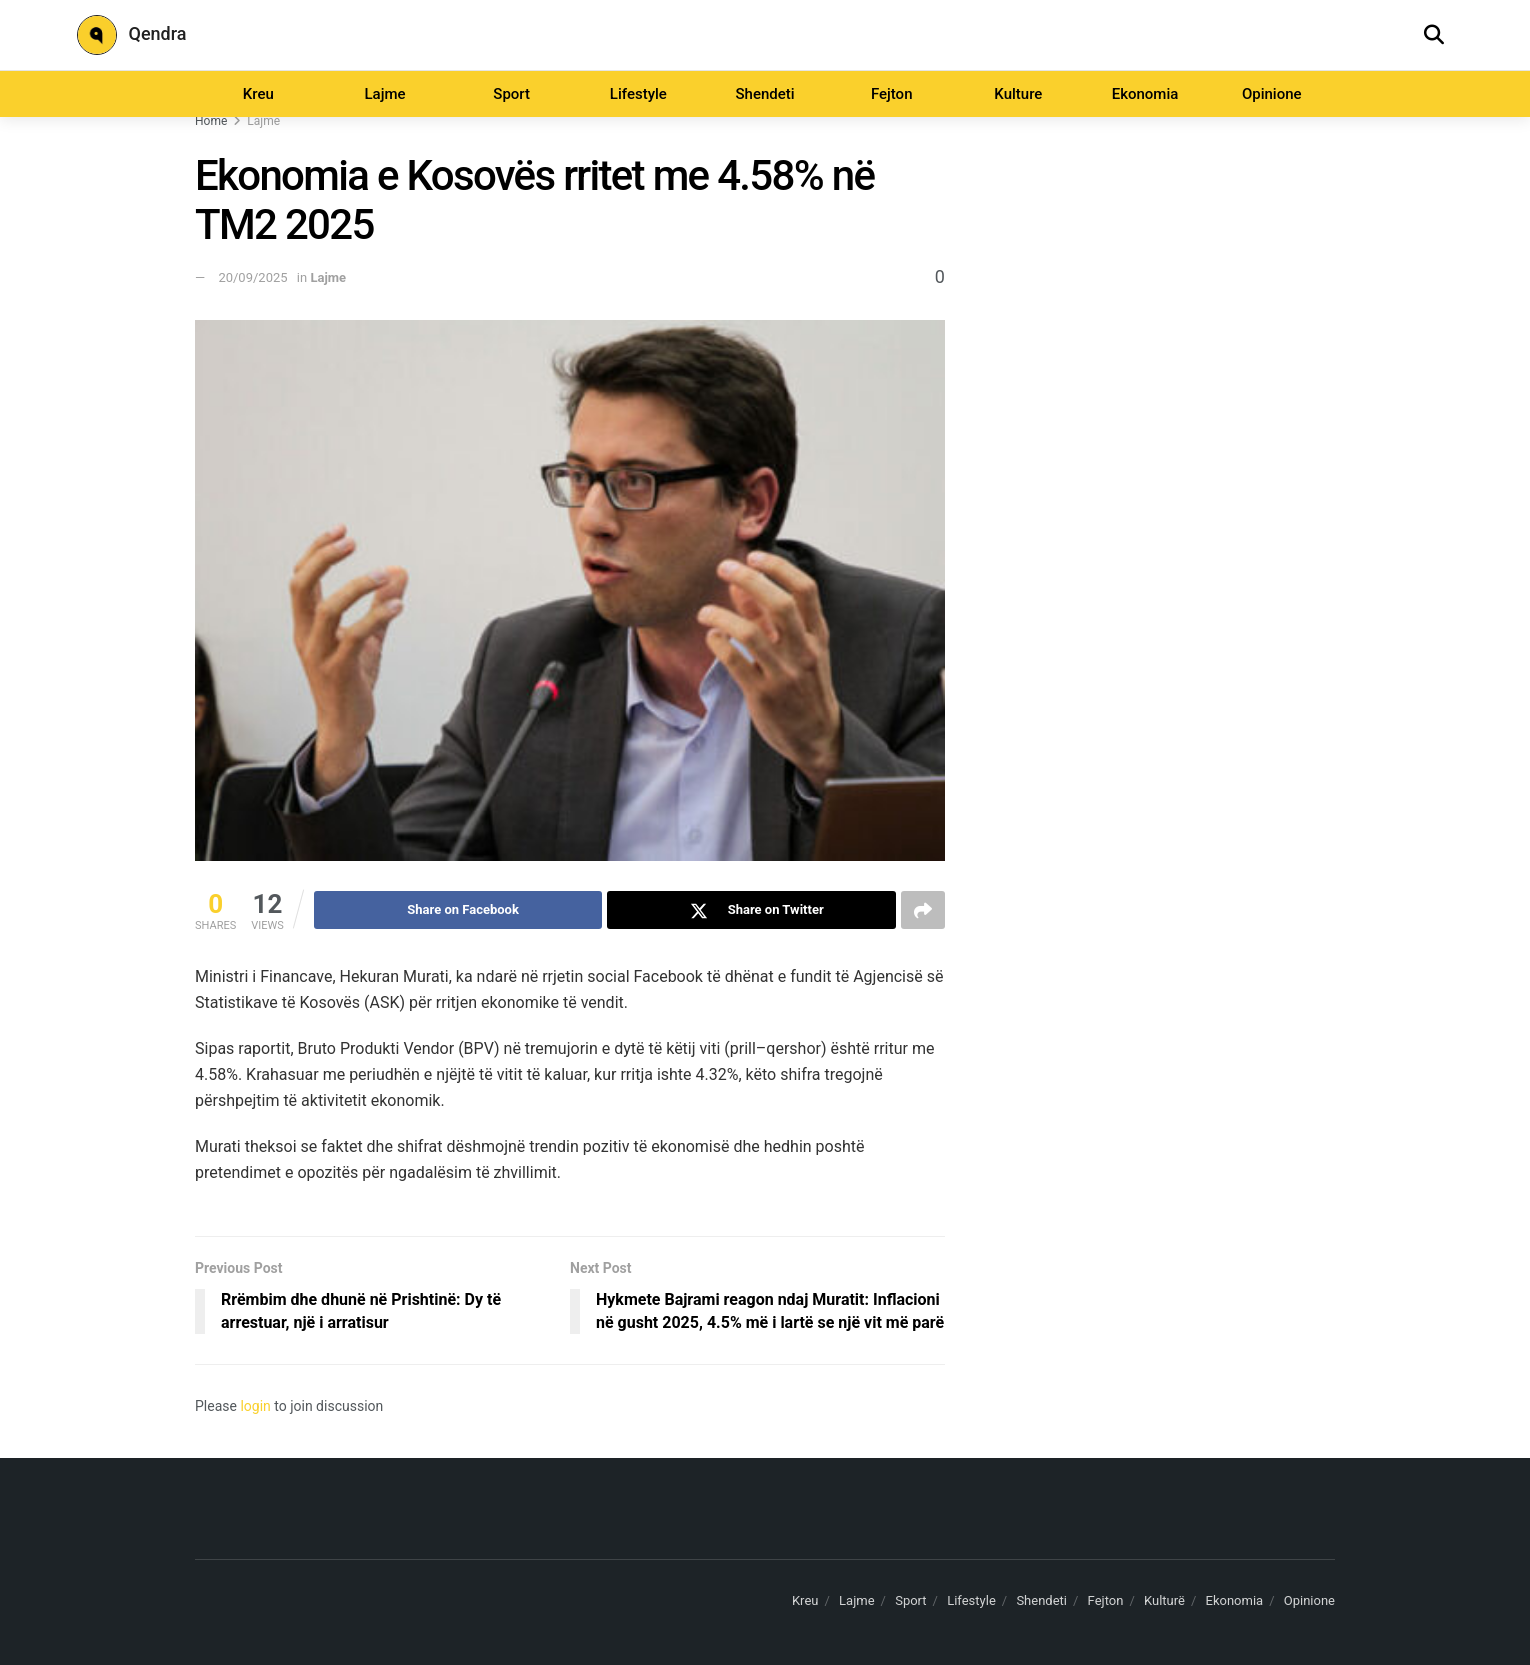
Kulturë (1164, 1600)
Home (211, 121)
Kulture (1018, 94)
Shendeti (764, 94)
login (255, 1406)
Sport (511, 94)
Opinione (1272, 94)
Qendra (132, 35)
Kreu (258, 94)
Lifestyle (638, 94)
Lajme (384, 94)
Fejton (892, 94)
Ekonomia (1145, 94)
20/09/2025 (252, 277)
